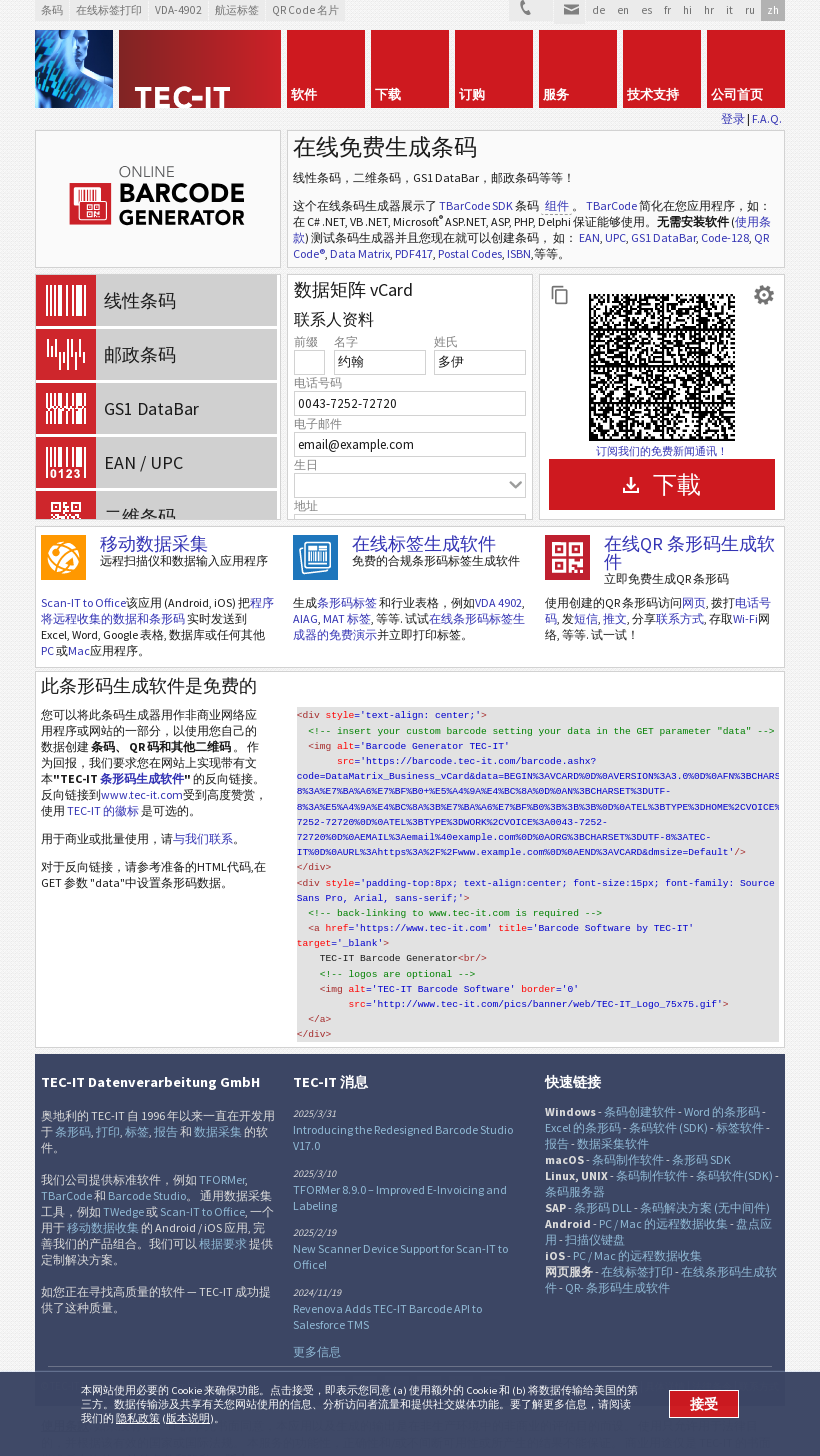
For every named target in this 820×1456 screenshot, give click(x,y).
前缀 (306, 341)
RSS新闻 (429, 1366)
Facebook (365, 1366)
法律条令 (712, 1365)
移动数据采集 (154, 543)
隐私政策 (138, 1418)
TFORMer (222, 1157)
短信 (586, 618)
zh (773, 10)
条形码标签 (347, 602)
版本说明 (188, 1418)
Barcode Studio (147, 1173)
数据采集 (218, 1109)
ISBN (519, 253)
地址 (306, 505)
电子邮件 (318, 423)
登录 (733, 118)
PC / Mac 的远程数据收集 (663, 1201)
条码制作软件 (628, 1137)
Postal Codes (470, 253)
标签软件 (740, 1105)
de (598, 10)
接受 (704, 1404)
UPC (615, 237)
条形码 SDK (701, 1137)
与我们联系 (203, 838)
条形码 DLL (603, 1185)
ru (750, 10)
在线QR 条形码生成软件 (689, 552)
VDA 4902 (498, 602)
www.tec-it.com (142, 794)
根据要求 (223, 1221)
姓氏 (446, 341)
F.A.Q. (767, 118)
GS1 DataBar (663, 237)
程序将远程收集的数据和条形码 (157, 610)
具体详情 (665, 1365)
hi (687, 10)
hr (709, 10)
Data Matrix (360, 253)
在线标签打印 (637, 1249)
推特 (333, 1366)
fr (667, 10)
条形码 (73, 1109)
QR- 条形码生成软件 (617, 1265)
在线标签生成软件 (424, 543)
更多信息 (317, 1329)
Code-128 (725, 237)
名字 (346, 341)
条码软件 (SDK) (668, 1105)
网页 (694, 602)
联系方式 (680, 618)
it (729, 10)
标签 (137, 1109)
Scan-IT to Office (83, 602)
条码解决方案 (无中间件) (705, 1185)
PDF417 (414, 253)
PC (47, 650)
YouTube (461, 1366)
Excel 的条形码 (583, 1105)
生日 (306, 464)
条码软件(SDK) (734, 1153)
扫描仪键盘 (595, 1217)
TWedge (123, 1189)
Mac (79, 650)
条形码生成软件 (142, 778)
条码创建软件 (640, 1089)
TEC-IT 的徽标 (103, 810)
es (646, 10)
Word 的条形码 (722, 1089)
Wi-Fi (745, 618)
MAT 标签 (347, 618)
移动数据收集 (103, 1205)
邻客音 (397, 1366)
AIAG (305, 618)
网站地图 (618, 1365)
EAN (589, 237)
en (623, 10)
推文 (615, 618)
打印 (108, 1109)
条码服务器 (575, 1169)
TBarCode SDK (476, 205)
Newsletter (493, 1366)
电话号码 (318, 382)
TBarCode (611, 205)
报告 (166, 1109)
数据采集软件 (613, 1121)
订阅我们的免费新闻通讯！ (662, 451)
